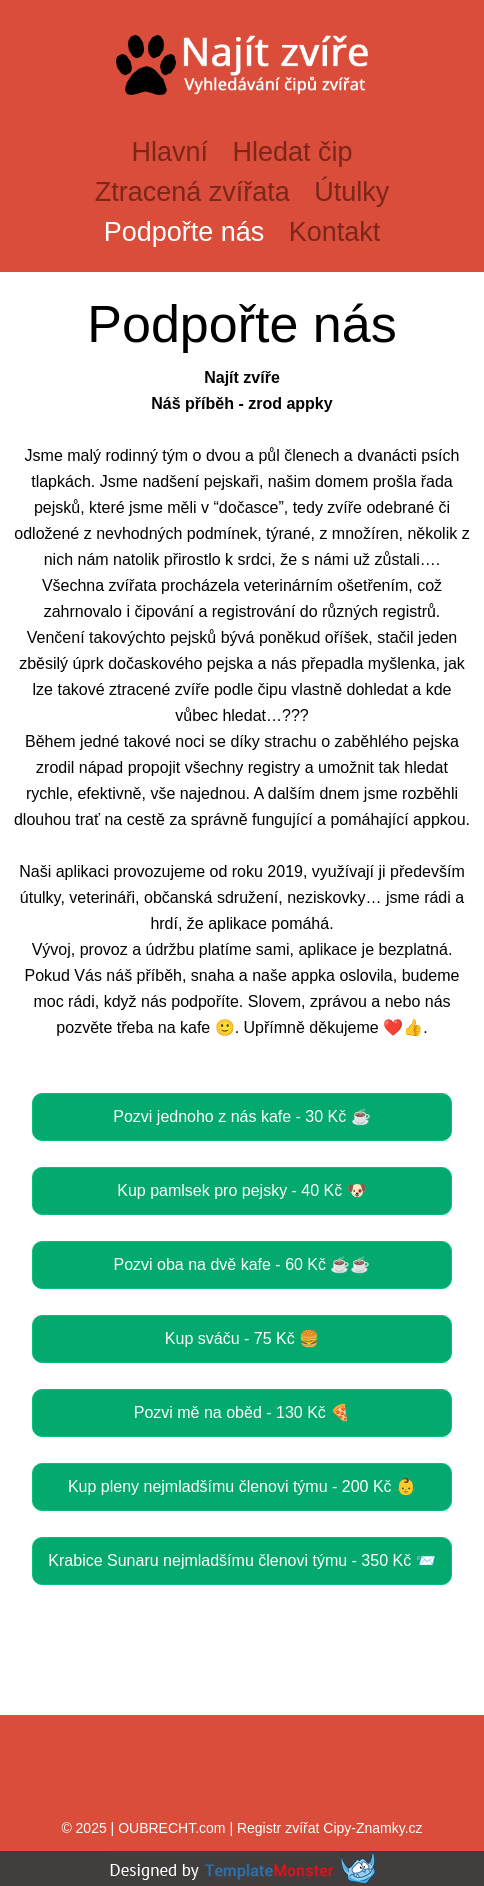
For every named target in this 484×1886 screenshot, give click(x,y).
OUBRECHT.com (171, 1828)
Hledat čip (292, 152)
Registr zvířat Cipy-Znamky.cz (330, 1828)
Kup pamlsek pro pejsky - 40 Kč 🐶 (241, 1190)
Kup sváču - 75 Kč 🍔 (242, 1338)
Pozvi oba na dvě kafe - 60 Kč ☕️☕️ (241, 1264)
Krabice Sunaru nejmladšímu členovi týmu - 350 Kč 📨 (241, 1560)
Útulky (351, 192)
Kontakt (335, 232)
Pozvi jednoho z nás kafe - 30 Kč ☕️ (241, 1116)
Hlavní (169, 152)
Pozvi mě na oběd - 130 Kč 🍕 (242, 1412)
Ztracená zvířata (192, 192)
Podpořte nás (184, 232)
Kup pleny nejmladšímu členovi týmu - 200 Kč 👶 (242, 1486)
